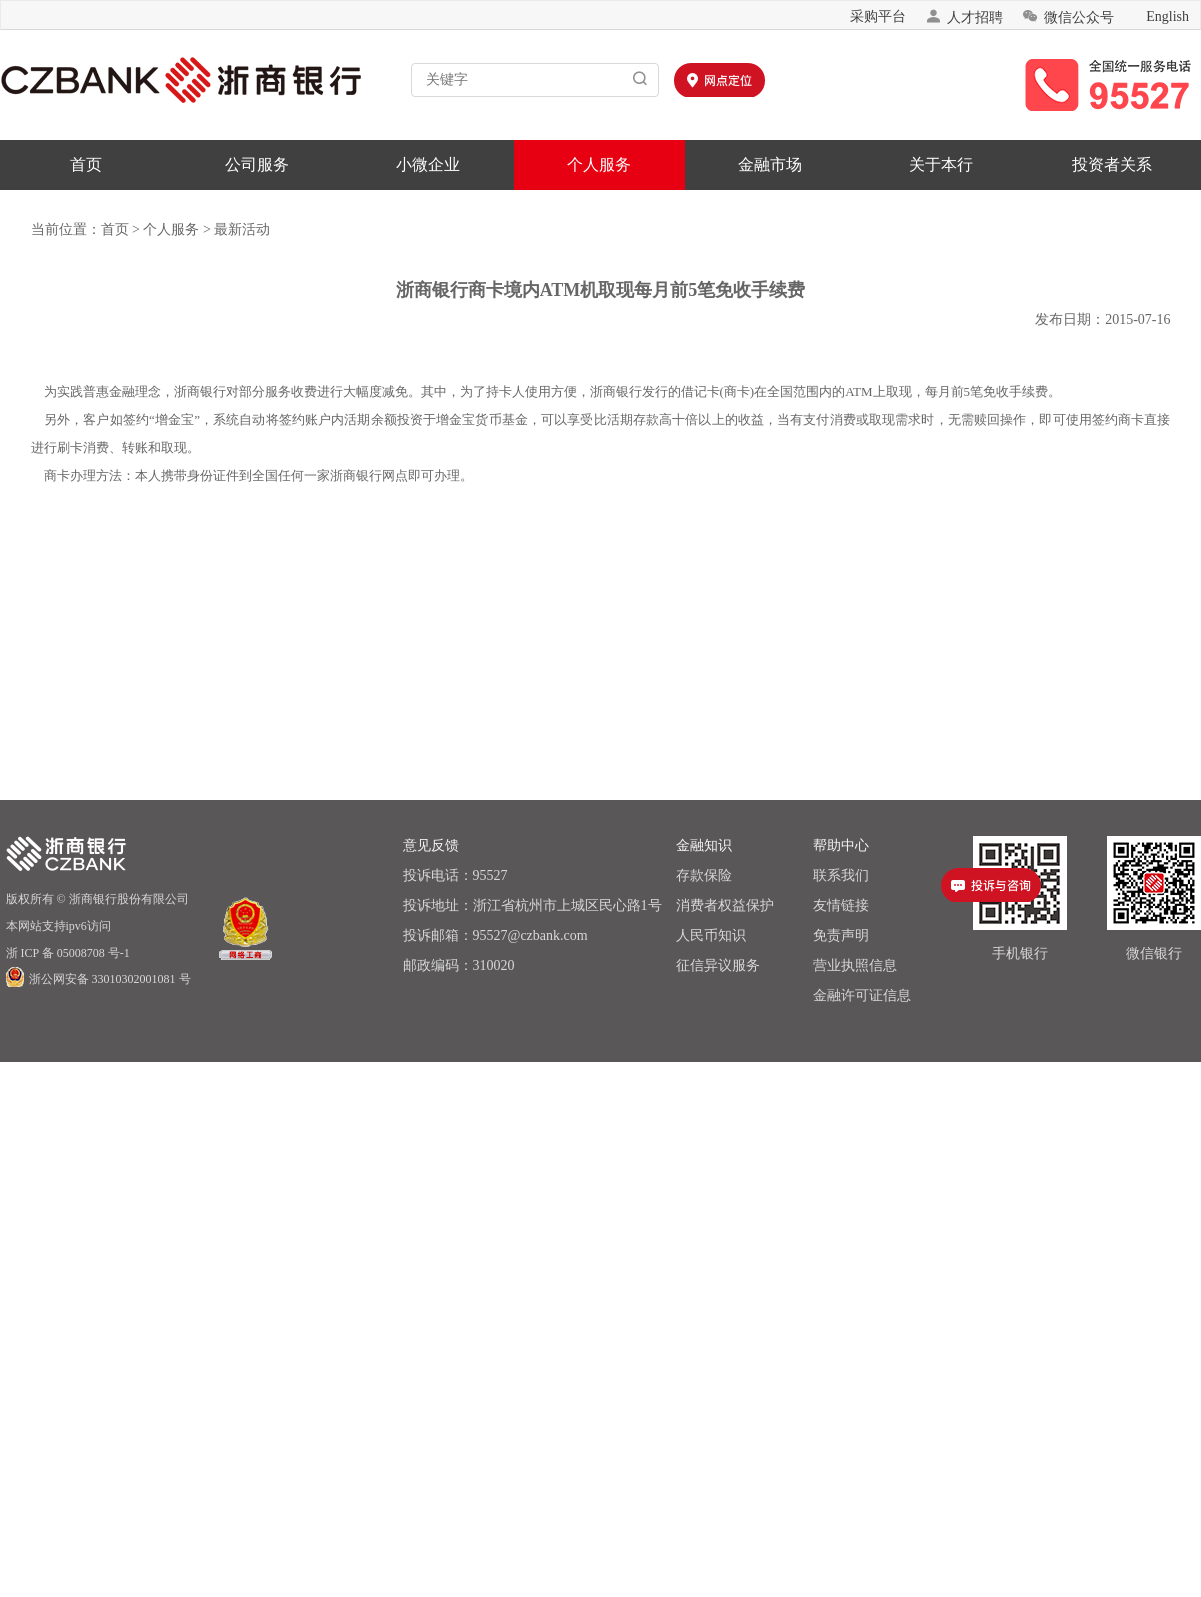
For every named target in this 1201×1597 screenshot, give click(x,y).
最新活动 (242, 229)
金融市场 (770, 164)
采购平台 (878, 16)
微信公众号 (1068, 16)
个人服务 (599, 164)
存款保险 (704, 875)
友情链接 (841, 905)
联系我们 (841, 875)
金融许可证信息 (862, 995)
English (1167, 16)
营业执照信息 (855, 965)
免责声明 (841, 935)
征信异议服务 (718, 965)
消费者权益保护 (725, 905)
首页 (86, 164)
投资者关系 (1112, 164)
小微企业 (428, 164)
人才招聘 (964, 16)
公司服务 (257, 164)
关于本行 (941, 164)
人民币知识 (711, 935)
